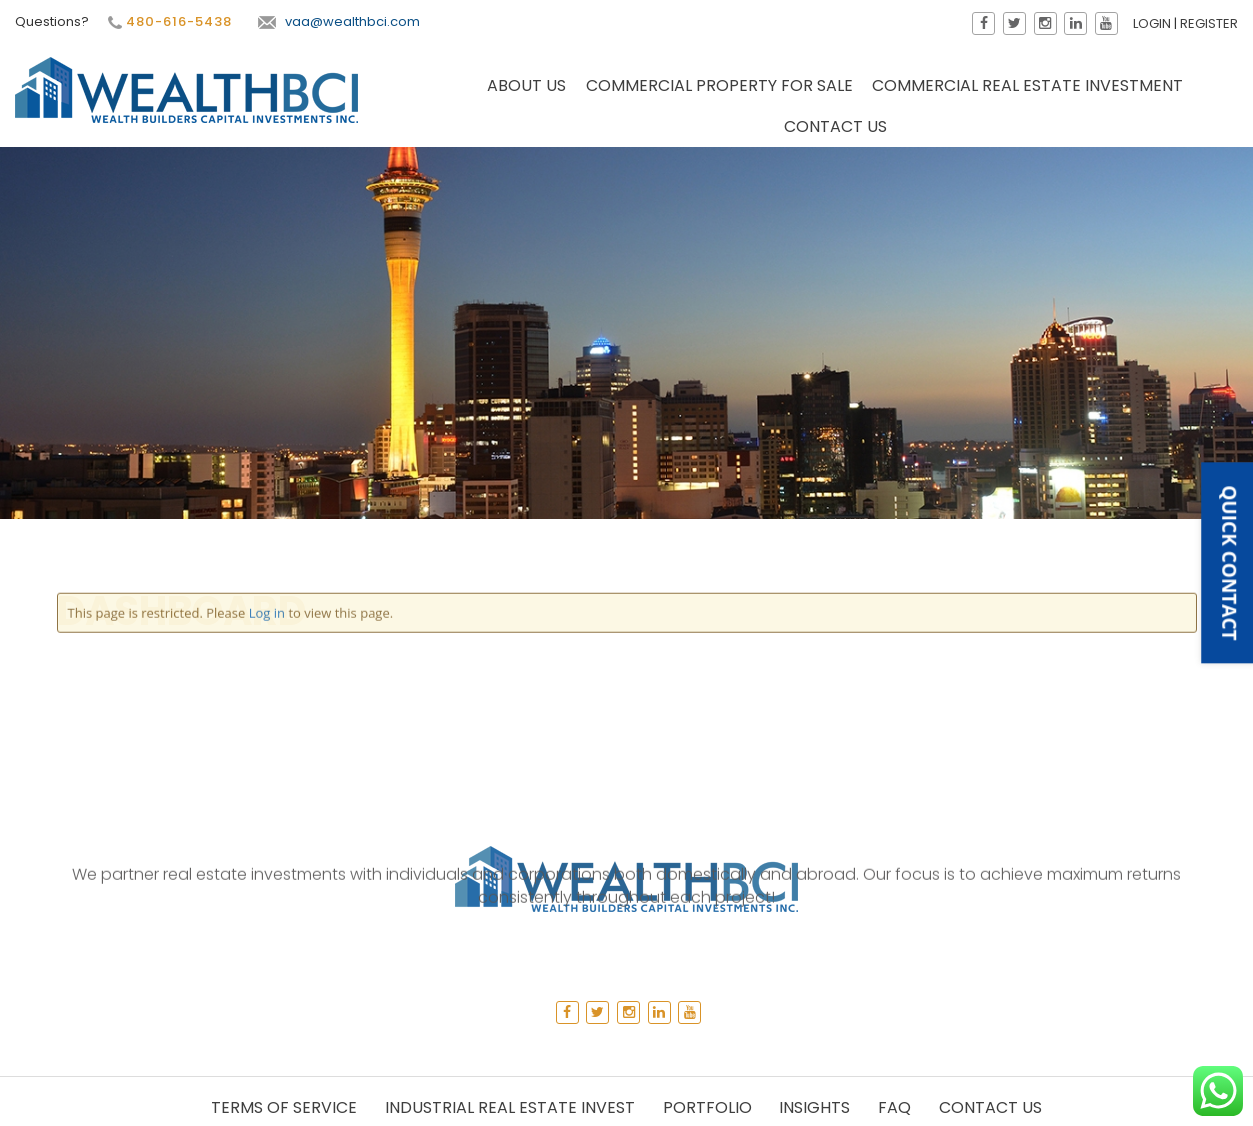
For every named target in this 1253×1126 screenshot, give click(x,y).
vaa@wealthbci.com (337, 21)
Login (1154, 23)
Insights (814, 1107)
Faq (894, 1107)
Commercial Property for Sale (719, 87)
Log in (267, 366)
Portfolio (707, 1107)
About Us (526, 87)
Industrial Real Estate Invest (510, 1107)
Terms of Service (284, 1107)
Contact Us (835, 128)
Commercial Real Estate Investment (1027, 87)
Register (1211, 23)
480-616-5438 (168, 22)
